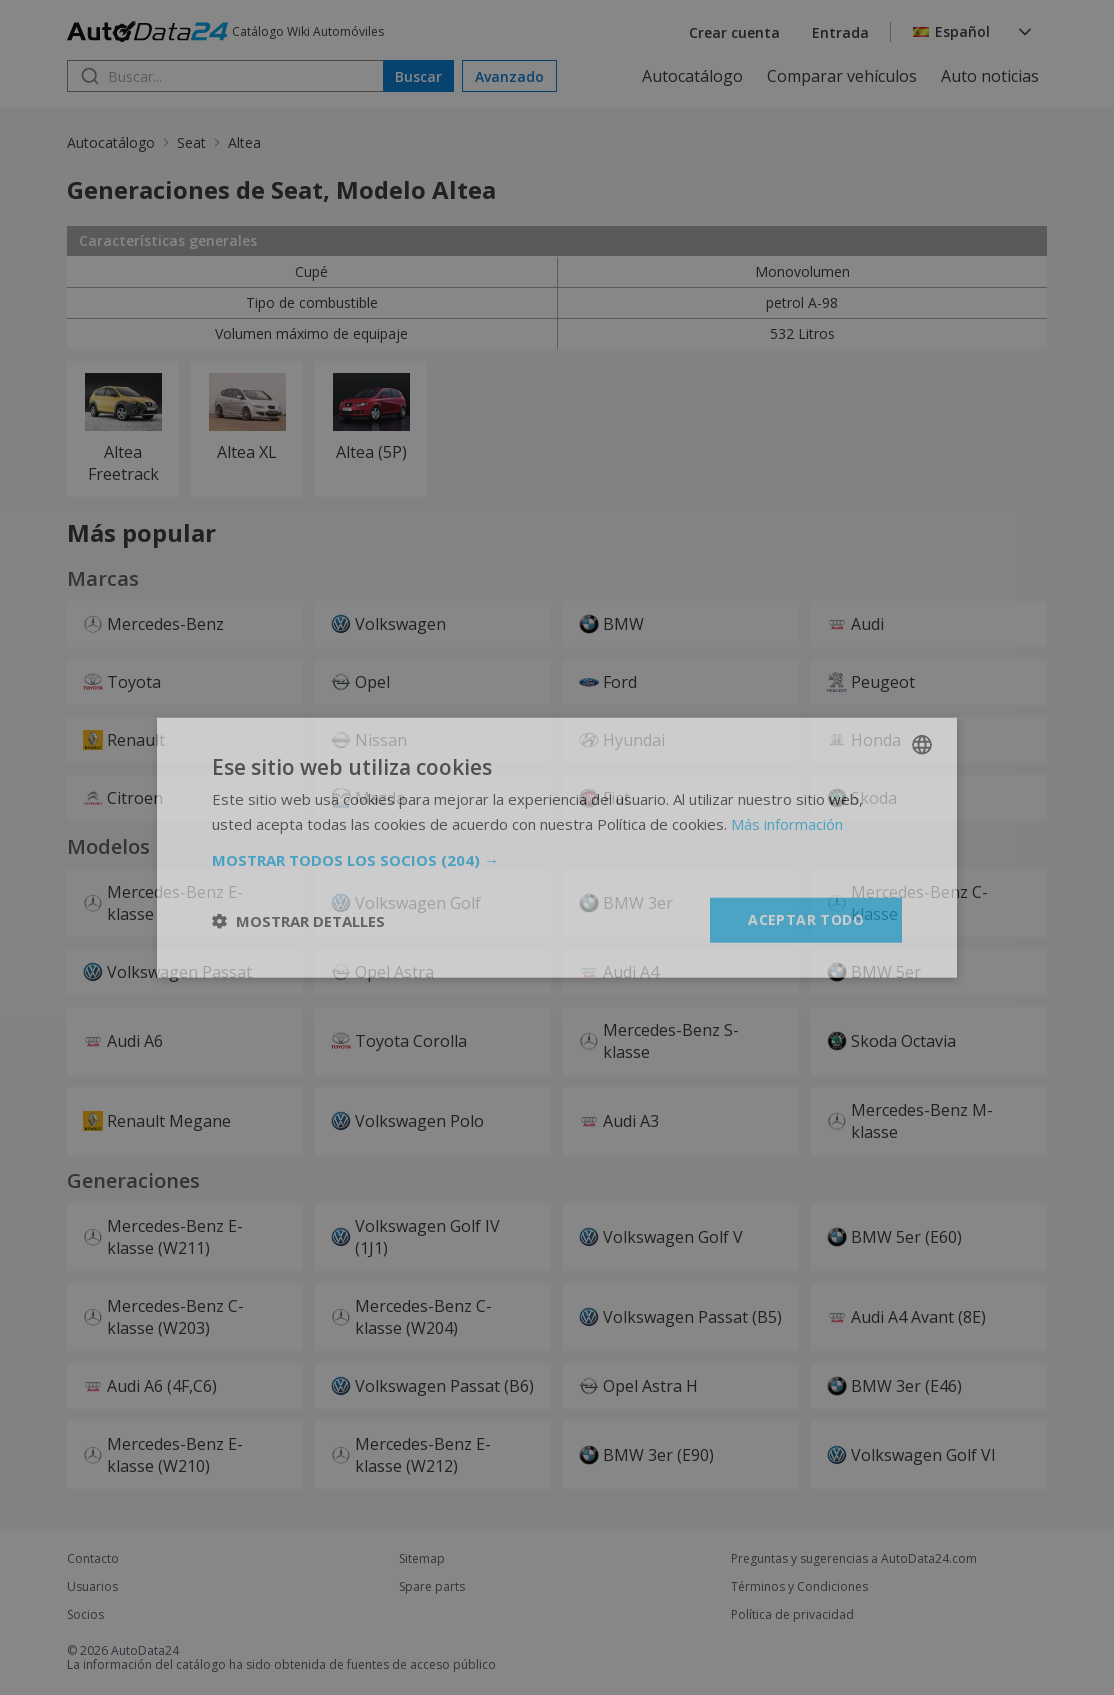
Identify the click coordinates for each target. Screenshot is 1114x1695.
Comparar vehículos (842, 76)
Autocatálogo (692, 76)
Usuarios (92, 1587)
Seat (191, 142)
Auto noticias (990, 76)
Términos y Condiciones (799, 1587)
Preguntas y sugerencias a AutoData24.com (854, 1559)
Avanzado (509, 76)
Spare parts (432, 1587)
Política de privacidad (792, 1615)
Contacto (93, 1559)
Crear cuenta (734, 32)
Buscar (418, 76)
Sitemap (422, 1559)
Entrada (840, 32)
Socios (85, 1615)
